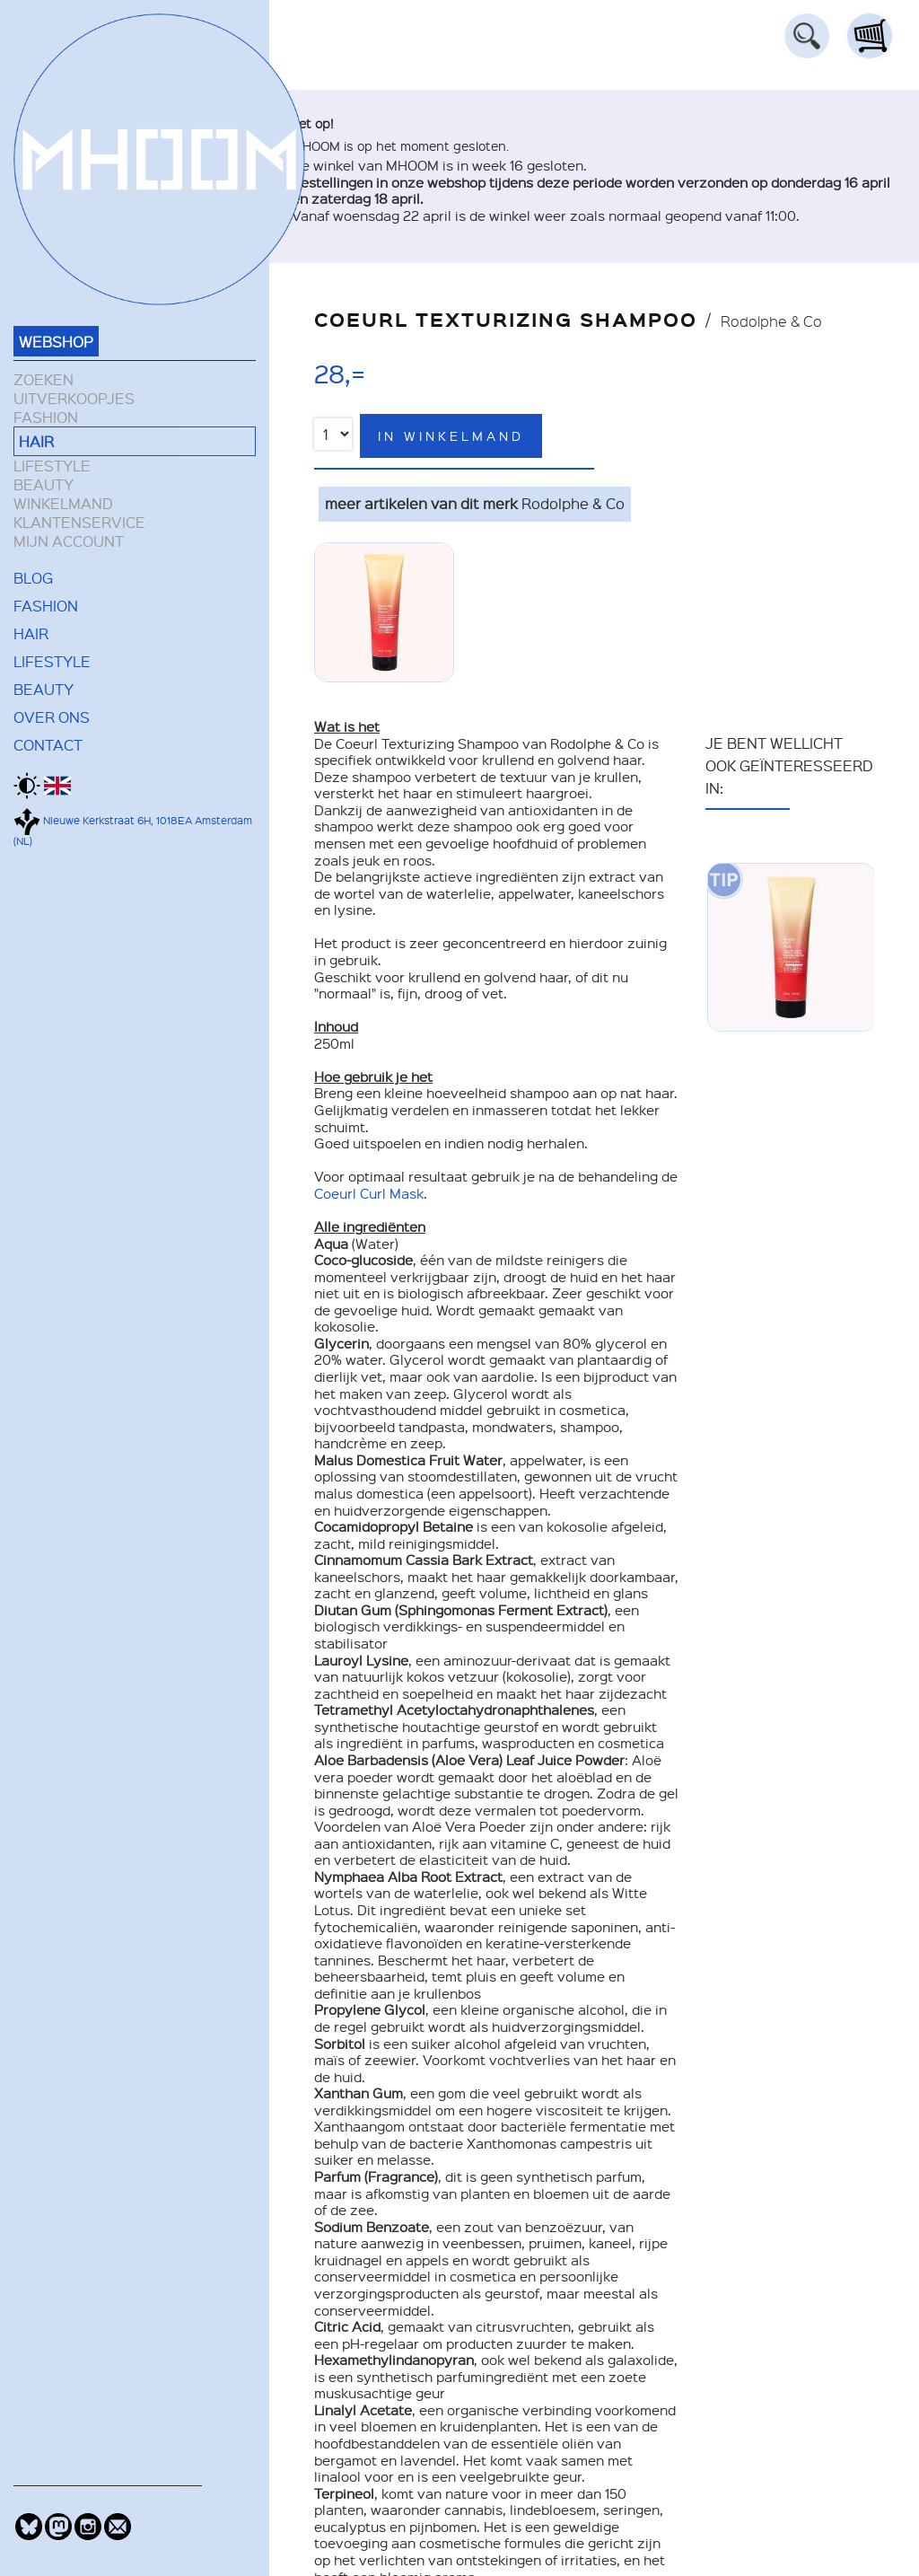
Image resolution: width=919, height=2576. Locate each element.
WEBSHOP (56, 341)
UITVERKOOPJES (74, 398)
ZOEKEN (43, 379)
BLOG (33, 577)
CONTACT (48, 744)
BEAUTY (43, 484)
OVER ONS (51, 716)
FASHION (45, 417)
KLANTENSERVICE (79, 522)
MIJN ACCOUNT (68, 541)
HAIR (36, 441)
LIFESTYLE (52, 465)
